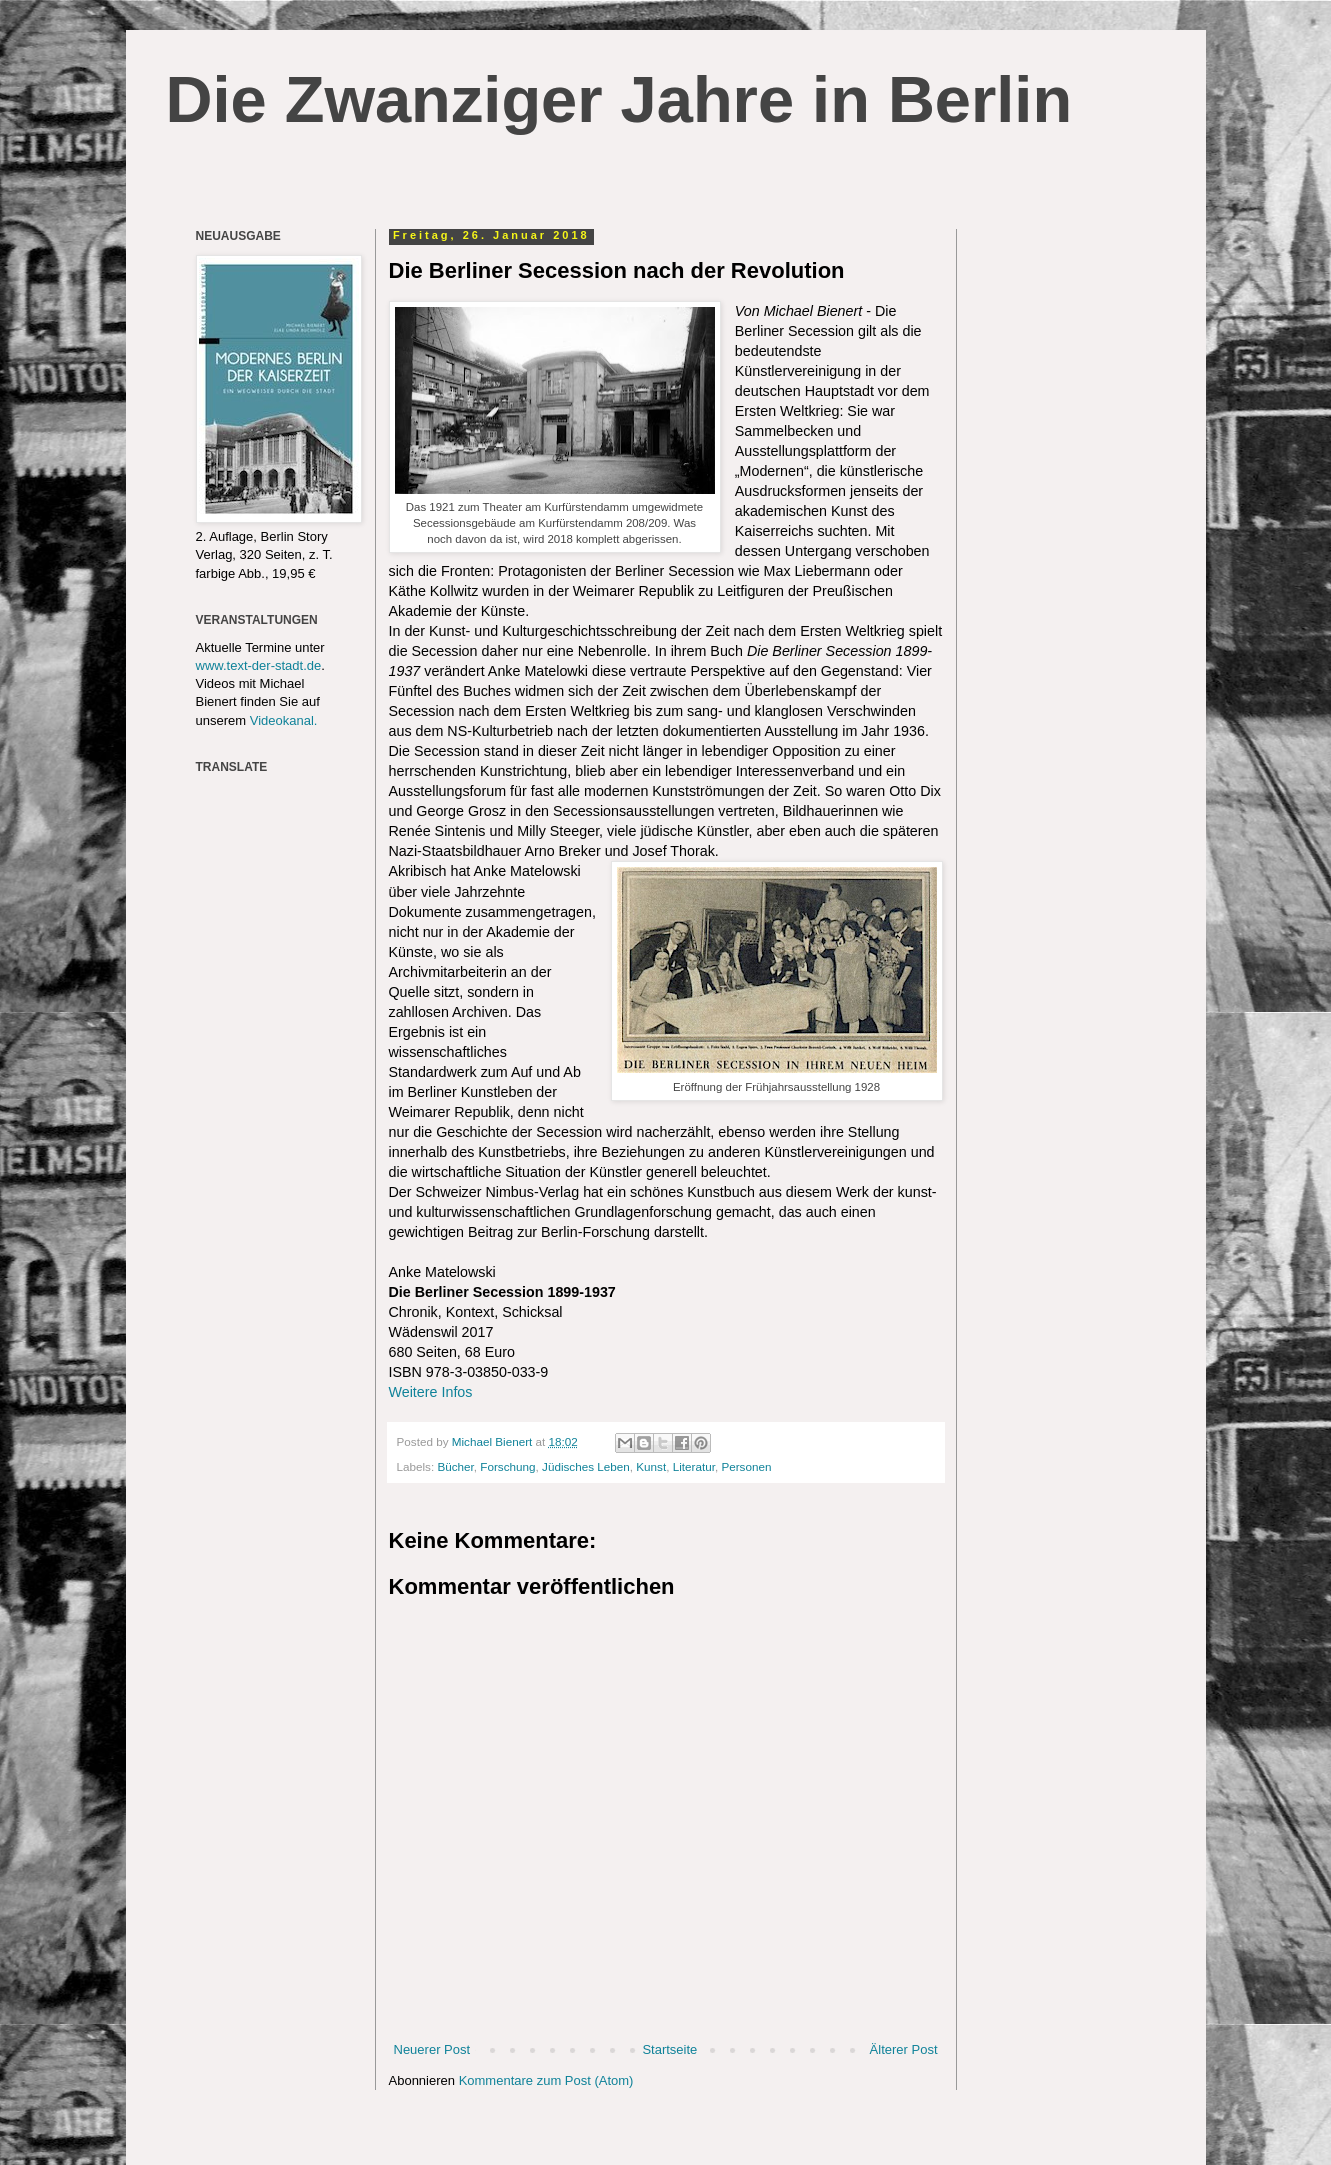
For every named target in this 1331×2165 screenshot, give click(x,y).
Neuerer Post (432, 2049)
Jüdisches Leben (586, 1466)
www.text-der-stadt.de (259, 665)
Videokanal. (284, 720)
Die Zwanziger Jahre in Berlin (619, 99)
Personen (746, 1466)
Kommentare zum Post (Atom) (546, 2080)
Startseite (669, 2049)
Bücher (455, 1466)
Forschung (507, 1466)
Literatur (694, 1466)
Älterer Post (904, 2049)
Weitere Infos (431, 1392)
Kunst (651, 1466)
